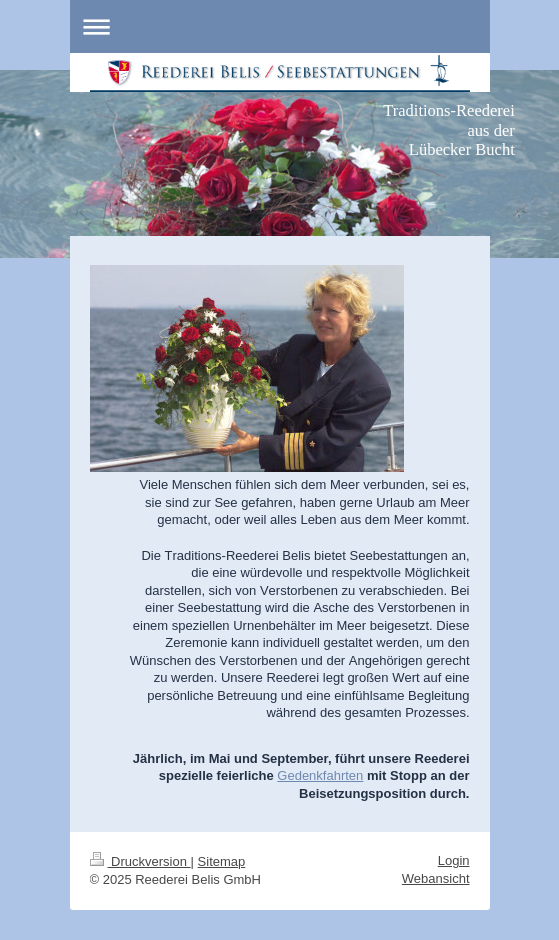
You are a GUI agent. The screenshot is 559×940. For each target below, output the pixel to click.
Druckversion (140, 861)
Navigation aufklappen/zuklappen (280, 26)
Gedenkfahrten (320, 775)
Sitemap (222, 861)
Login (454, 860)
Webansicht (436, 878)
